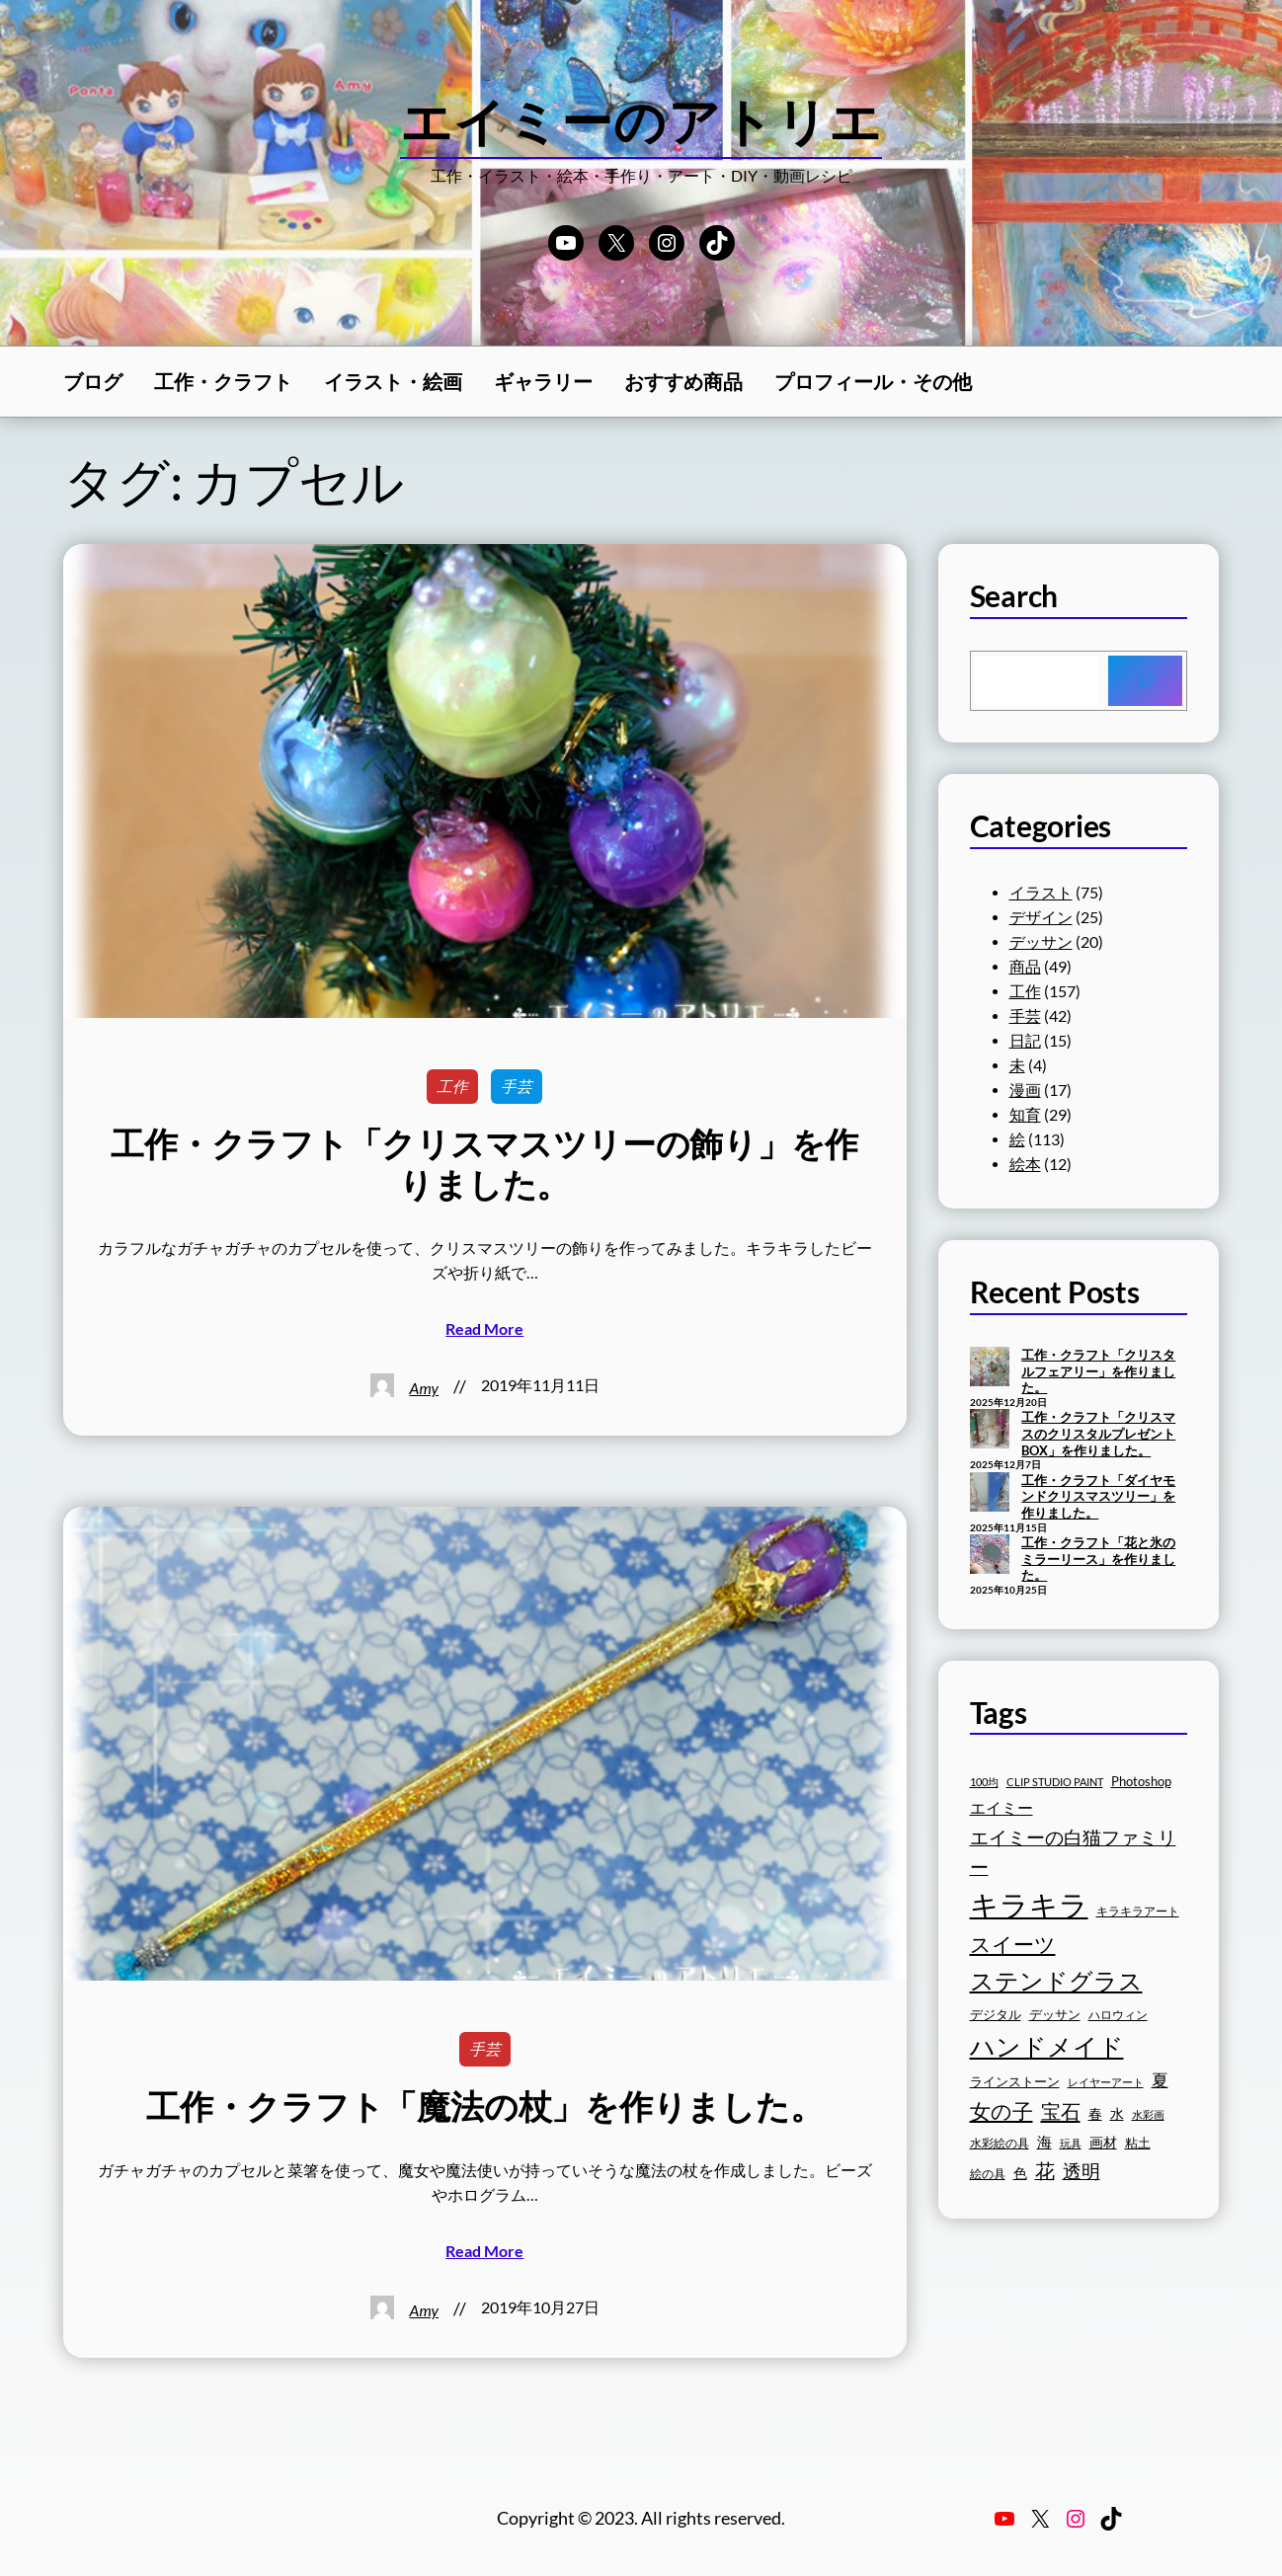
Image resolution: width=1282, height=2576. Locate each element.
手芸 (516, 1086)
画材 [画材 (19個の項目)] (1103, 2142)
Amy (424, 1388)
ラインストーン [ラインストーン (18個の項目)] (1015, 2081)
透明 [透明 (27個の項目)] (1081, 2170)
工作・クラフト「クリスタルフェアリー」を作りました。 (1098, 1371)
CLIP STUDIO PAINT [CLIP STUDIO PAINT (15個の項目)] (1054, 1781)
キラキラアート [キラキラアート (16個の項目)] (1137, 1911)
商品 (1025, 967)
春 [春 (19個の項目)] (1095, 2113)
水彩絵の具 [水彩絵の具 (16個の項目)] (999, 2143)
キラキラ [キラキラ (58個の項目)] (1029, 1904)
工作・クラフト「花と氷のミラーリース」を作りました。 (1098, 1558)
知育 (1025, 1115)
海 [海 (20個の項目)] (1044, 2142)
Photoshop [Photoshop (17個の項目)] (1141, 1781)
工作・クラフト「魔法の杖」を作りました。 (484, 2106)
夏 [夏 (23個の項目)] (1160, 2080)
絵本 (1025, 1164)
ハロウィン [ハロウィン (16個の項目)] (1118, 2014)
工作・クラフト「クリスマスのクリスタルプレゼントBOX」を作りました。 (1098, 1433)
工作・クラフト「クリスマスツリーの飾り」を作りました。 (484, 1164)
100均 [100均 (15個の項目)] (984, 1781)
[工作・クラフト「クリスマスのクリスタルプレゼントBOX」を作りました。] (989, 1430)
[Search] (1145, 681)
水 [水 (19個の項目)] (1117, 2113)
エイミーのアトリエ (641, 120)
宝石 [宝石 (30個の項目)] (1061, 2111)
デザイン (1041, 917)
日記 (1025, 1041)
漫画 (1025, 1090)
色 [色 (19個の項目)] (1020, 2172)
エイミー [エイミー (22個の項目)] (1001, 1807)
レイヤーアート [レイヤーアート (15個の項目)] (1106, 2081)
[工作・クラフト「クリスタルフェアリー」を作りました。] (989, 1368)
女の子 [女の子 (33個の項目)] (1001, 2111)
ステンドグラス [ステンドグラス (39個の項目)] (1056, 1980)
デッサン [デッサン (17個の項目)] (1055, 2014)
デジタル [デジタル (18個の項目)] (995, 2014)
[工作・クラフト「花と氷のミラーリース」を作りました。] (989, 1556)
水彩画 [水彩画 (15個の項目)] (1148, 2114)
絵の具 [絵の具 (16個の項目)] (987, 2173)
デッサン (1041, 942)
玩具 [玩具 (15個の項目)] (1071, 2143)
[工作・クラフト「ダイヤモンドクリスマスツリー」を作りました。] (989, 1494)
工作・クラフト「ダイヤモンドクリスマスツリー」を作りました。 (1098, 1496)
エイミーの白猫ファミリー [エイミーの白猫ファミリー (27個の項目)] (1073, 1852)
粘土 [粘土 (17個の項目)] (1138, 2143)
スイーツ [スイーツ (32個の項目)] (1013, 1944)
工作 (452, 1086)
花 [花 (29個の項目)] (1045, 2170)
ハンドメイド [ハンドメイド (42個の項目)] (1047, 2046)
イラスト (1041, 892)
